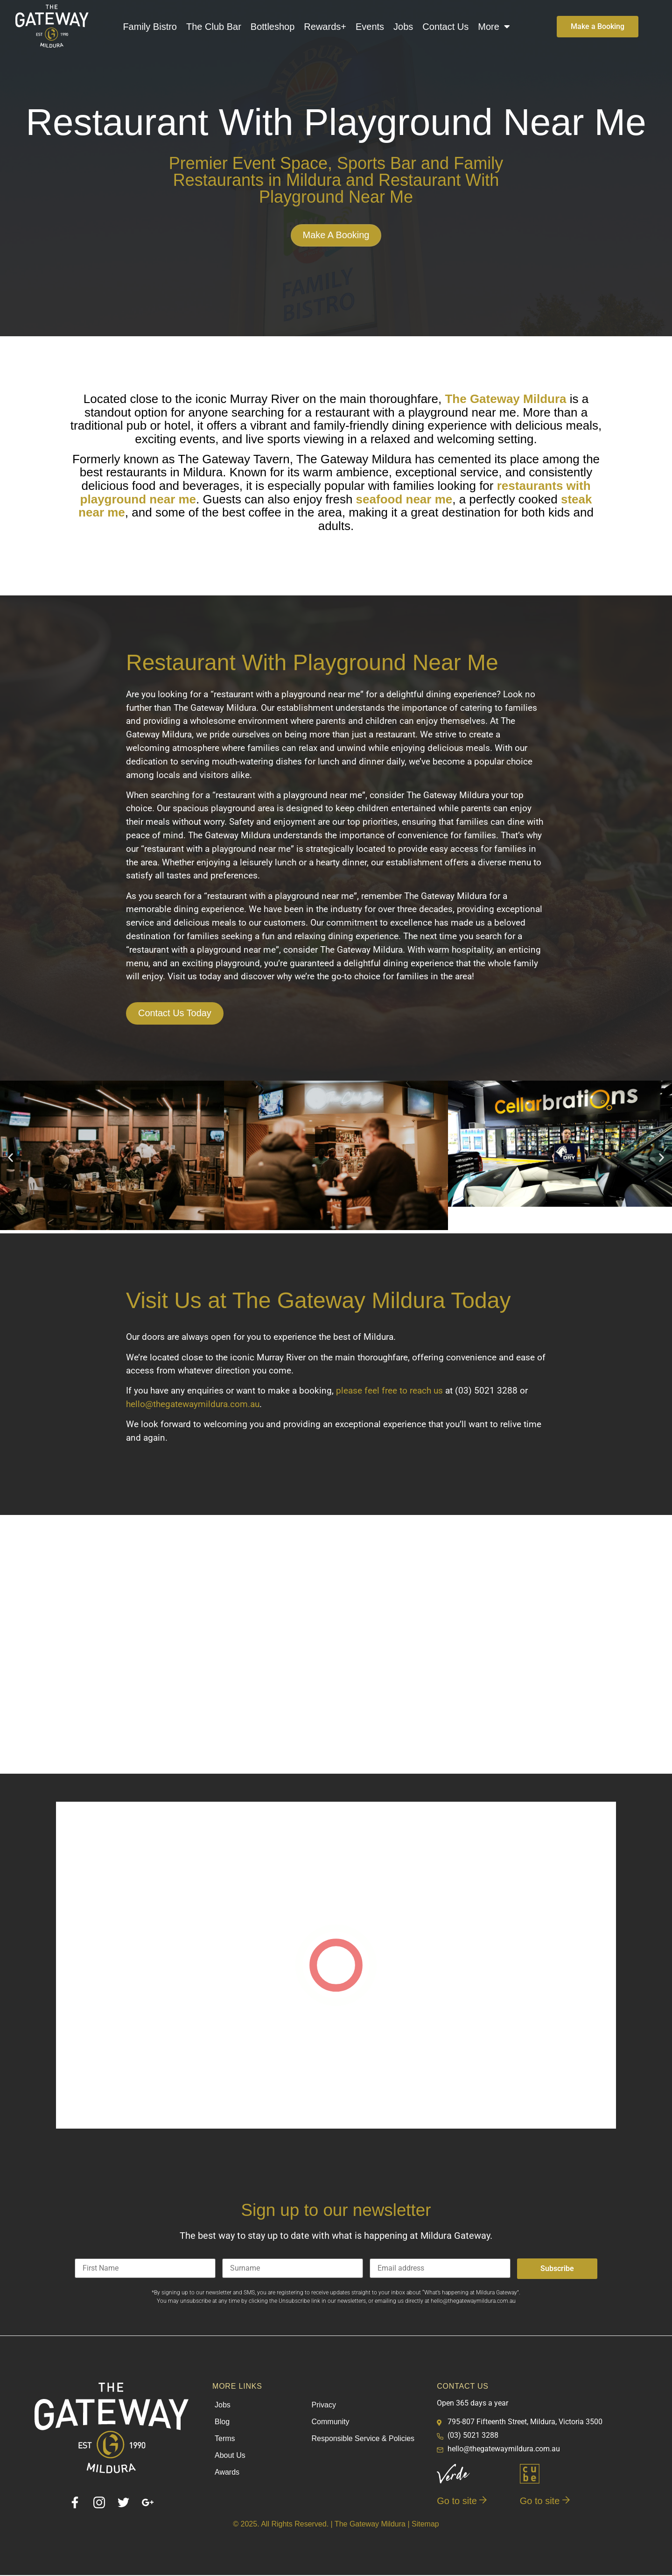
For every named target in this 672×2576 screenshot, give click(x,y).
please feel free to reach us (389, 1392)
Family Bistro (150, 26)
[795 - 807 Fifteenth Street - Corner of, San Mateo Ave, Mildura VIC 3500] (336, 1645)
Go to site (462, 2502)
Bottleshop (273, 26)
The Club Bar (213, 26)
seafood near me (404, 499)
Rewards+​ (325, 26)
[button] (10, 1158)
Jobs (403, 26)
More (494, 26)
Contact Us (445, 26)
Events (370, 26)
